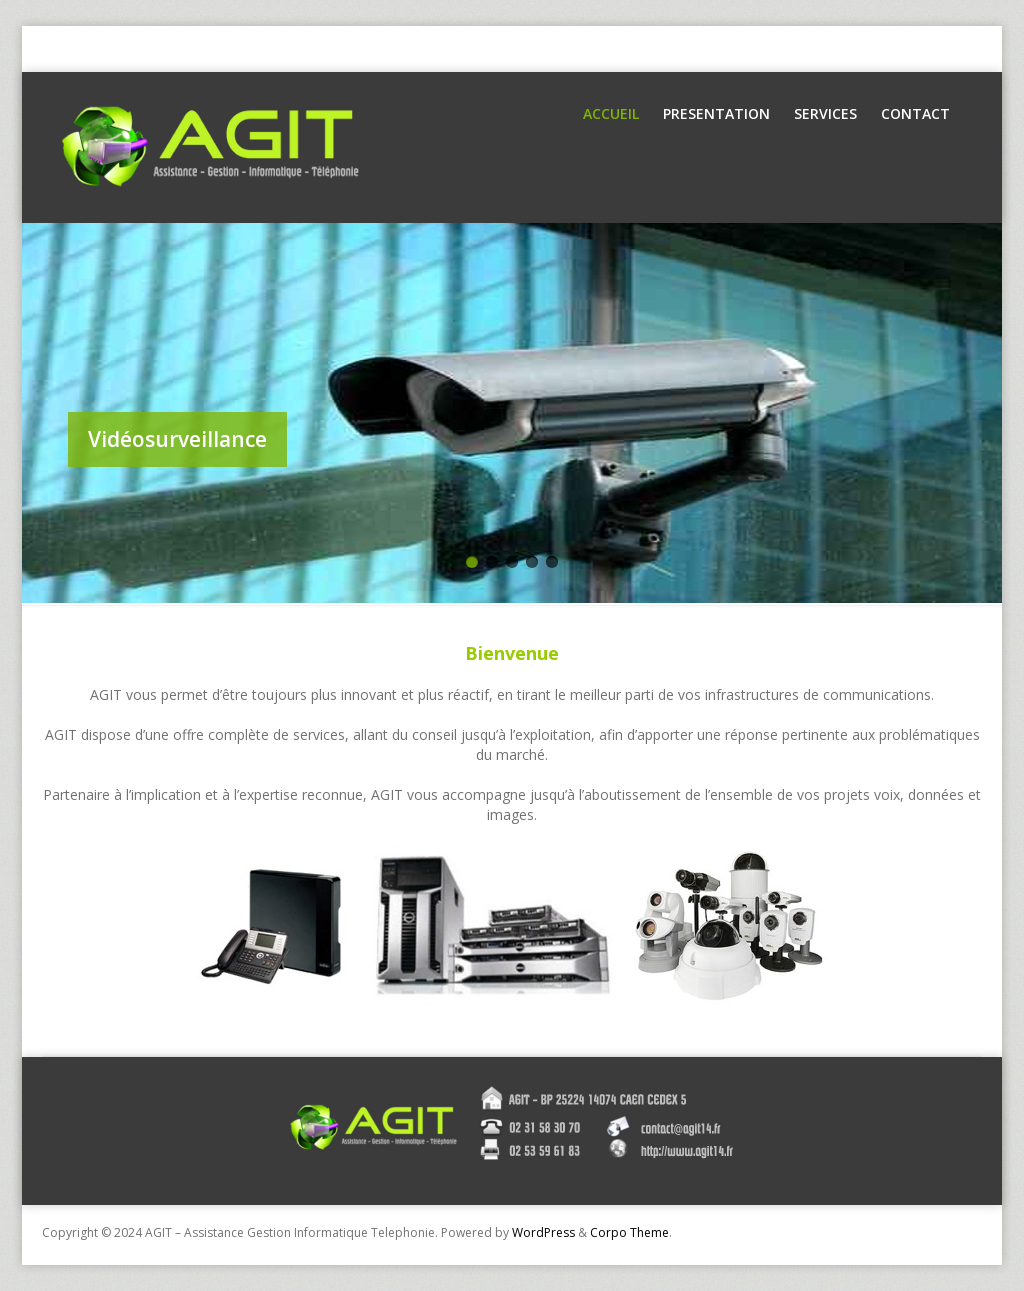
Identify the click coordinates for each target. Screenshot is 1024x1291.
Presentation (716, 113)
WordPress (543, 1232)
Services (825, 113)
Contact (915, 113)
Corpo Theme (629, 1232)
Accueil (611, 113)
